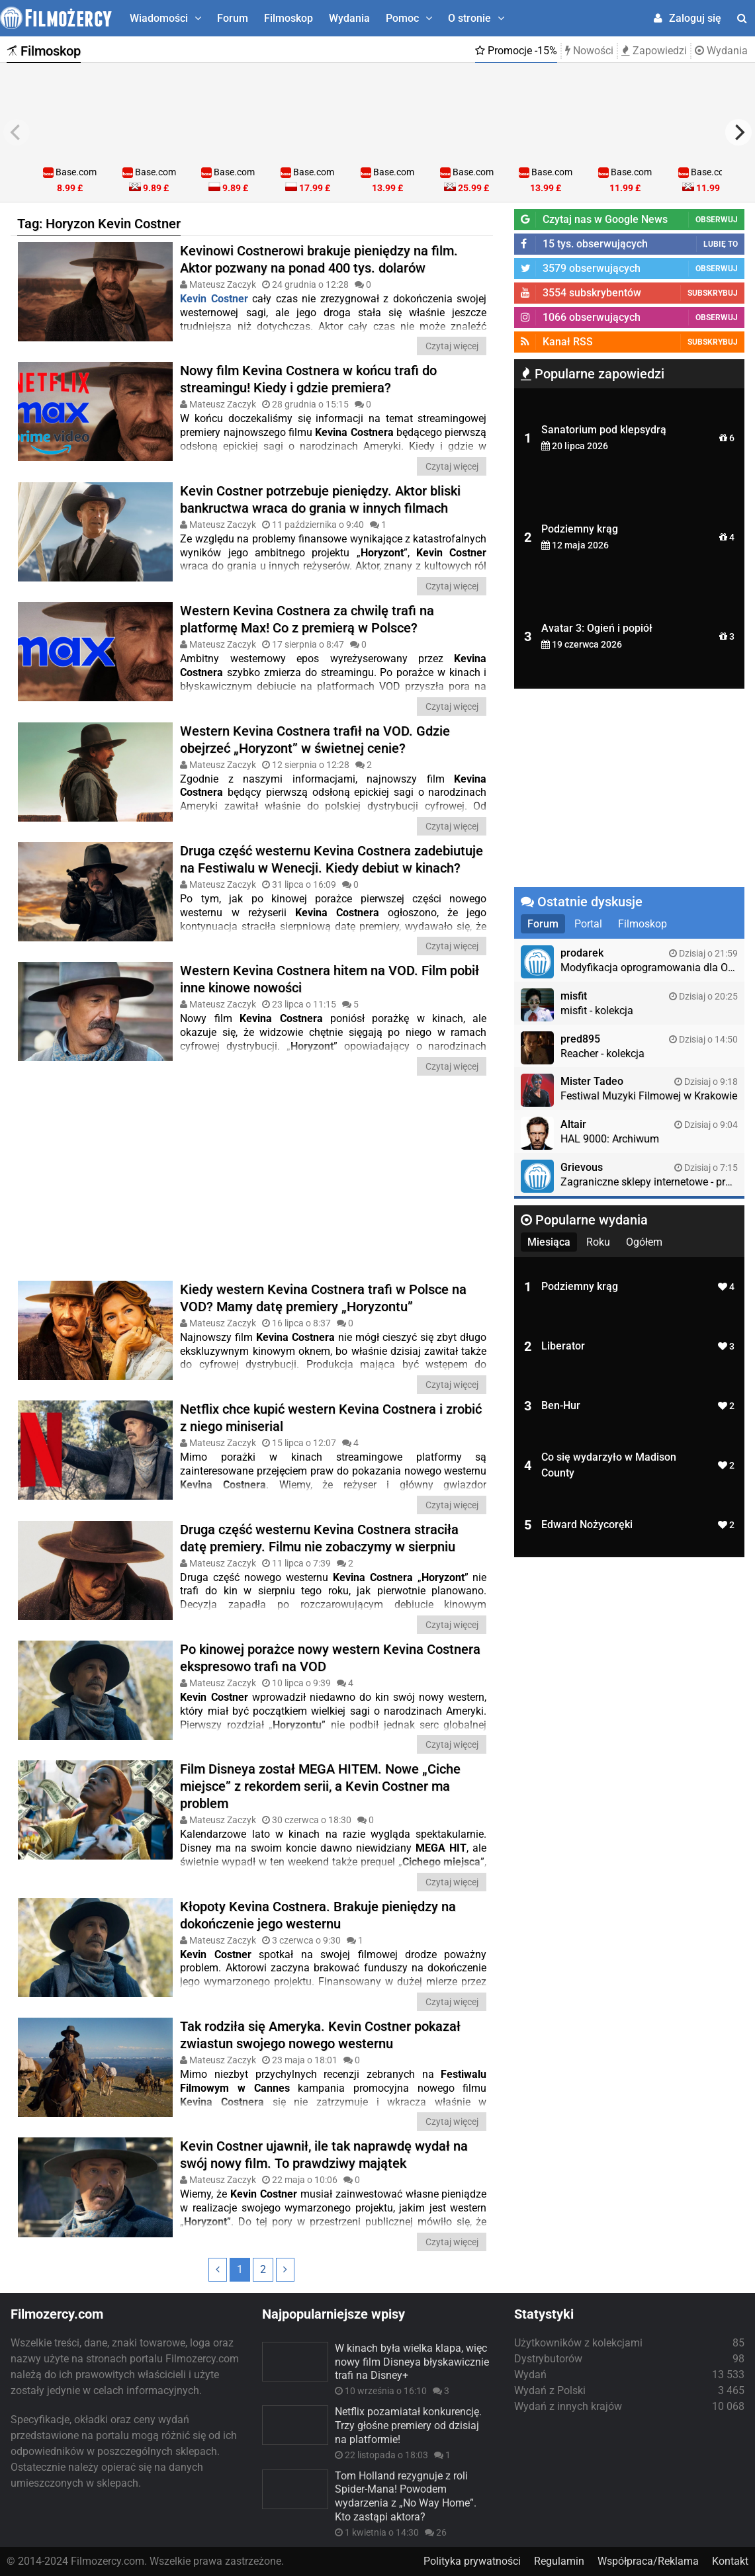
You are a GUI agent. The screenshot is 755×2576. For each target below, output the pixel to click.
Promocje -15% (516, 50)
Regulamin (559, 2561)
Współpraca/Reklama (648, 2561)
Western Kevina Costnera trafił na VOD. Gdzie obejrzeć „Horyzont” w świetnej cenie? (315, 739)
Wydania (349, 18)
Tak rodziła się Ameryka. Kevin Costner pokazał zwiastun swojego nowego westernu (320, 2034)
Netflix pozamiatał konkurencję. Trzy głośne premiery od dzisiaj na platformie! (408, 2425)
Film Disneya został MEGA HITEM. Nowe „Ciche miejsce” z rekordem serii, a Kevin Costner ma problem (320, 1786)
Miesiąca (548, 1242)
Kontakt (730, 2561)
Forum (232, 18)
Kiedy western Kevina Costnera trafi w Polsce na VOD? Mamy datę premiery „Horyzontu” (323, 1297)
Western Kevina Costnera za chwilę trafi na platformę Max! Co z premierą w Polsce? (307, 619)
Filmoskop (288, 18)
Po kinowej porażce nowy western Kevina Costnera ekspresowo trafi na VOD (330, 1657)
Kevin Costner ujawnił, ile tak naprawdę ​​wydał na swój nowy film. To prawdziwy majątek (324, 2154)
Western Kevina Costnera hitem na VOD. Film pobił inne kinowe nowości (329, 979)
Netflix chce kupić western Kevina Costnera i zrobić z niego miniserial (331, 1417)
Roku (598, 1242)
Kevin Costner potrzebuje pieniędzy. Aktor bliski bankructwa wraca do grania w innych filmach (320, 499)
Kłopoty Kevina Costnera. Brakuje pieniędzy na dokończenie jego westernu (318, 1915)
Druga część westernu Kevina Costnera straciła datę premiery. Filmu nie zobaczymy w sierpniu (319, 1538)
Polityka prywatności (472, 2561)
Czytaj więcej (451, 346)
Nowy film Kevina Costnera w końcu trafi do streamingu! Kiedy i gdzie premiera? (308, 379)
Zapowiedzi (654, 50)
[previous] (16, 132)
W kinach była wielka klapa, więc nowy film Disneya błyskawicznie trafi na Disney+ (412, 2362)
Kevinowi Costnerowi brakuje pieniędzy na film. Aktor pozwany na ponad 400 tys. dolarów (319, 259)
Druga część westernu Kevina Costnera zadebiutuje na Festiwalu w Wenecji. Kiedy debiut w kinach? (331, 859)
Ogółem (644, 1242)
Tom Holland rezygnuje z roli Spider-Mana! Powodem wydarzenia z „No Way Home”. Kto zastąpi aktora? (405, 2496)
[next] (738, 132)
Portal (588, 924)
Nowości (589, 50)
